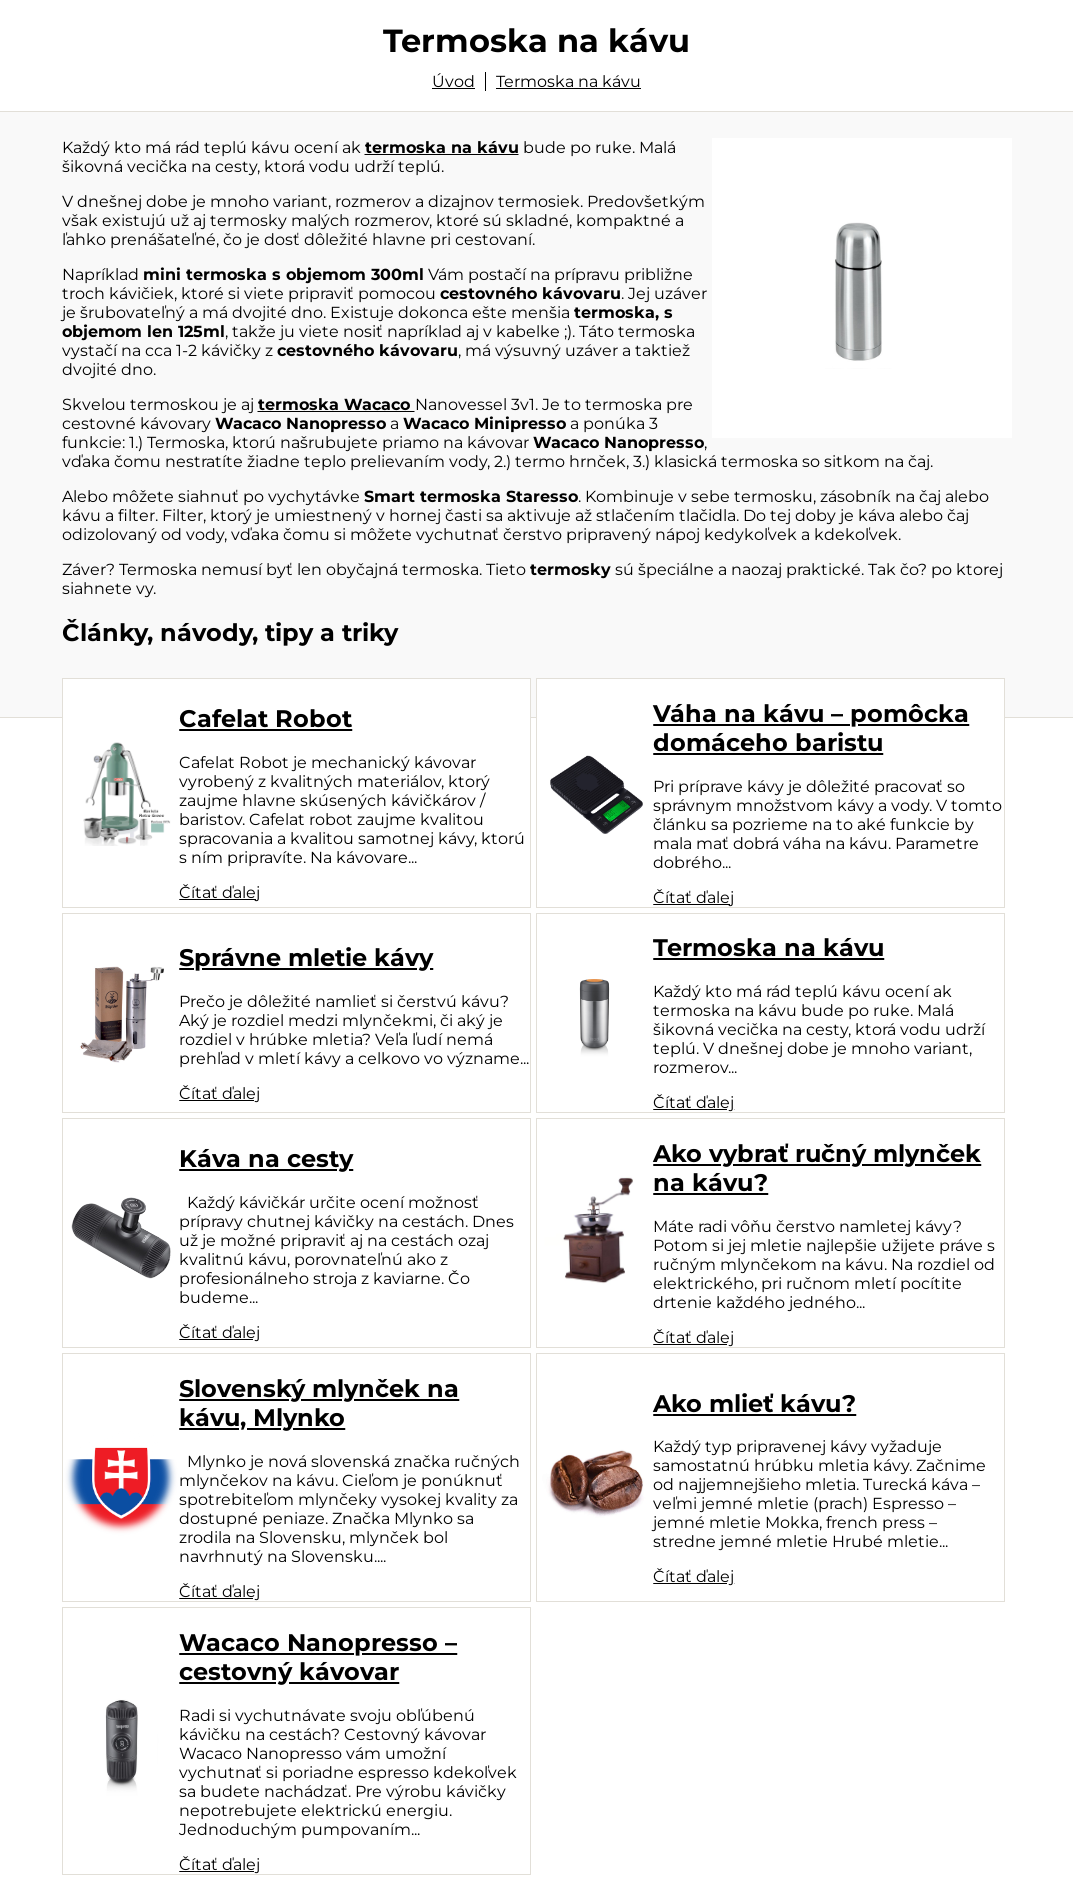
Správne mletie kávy (306, 957)
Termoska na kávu (568, 81)
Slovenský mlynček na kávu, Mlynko (319, 1403)
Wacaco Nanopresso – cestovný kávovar (318, 1657)
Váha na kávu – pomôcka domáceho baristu (811, 728)
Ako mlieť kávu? (754, 1403)
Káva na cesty (266, 1158)
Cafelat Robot (265, 718)
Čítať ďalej (219, 892)
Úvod (453, 81)
